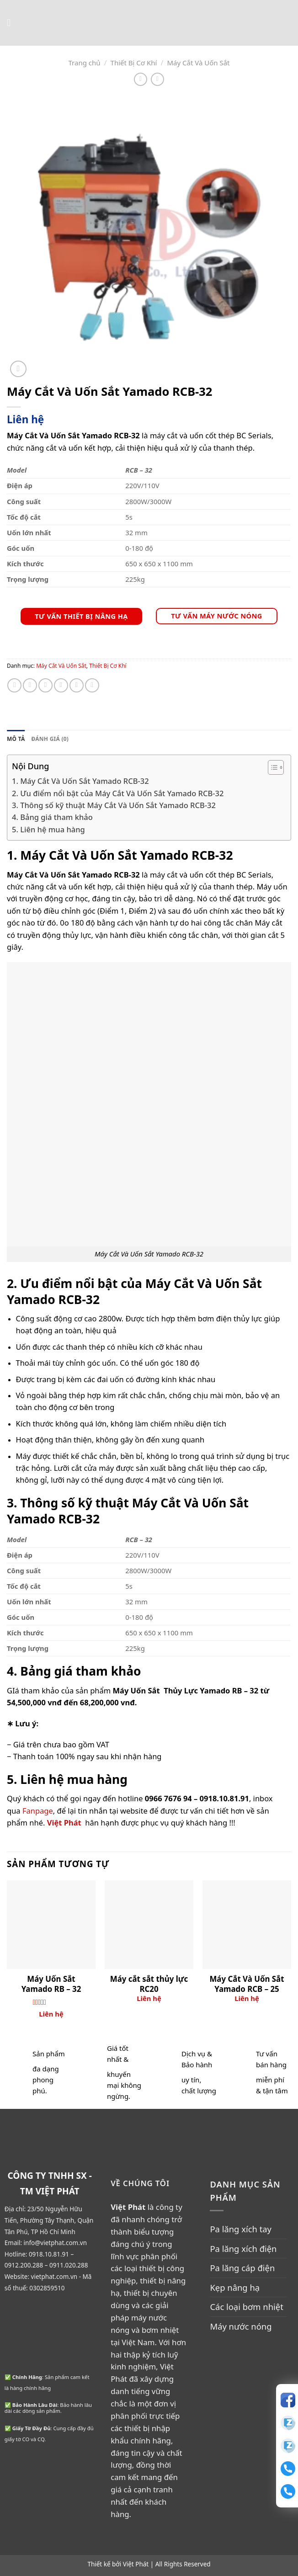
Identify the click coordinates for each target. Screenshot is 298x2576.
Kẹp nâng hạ (235, 2287)
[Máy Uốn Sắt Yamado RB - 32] (51, 1924)
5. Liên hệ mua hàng (48, 829)
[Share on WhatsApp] (14, 685)
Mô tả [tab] (16, 739)
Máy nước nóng (240, 2326)
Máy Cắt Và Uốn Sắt (198, 62)
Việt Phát (136, 2564)
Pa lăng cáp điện (242, 2267)
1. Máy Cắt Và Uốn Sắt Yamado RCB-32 (80, 781)
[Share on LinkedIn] (92, 685)
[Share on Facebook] (30, 685)
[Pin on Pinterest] (76, 685)
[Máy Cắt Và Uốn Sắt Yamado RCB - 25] (246, 1924)
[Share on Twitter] (45, 685)
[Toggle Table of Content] (271, 767)
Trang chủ (84, 62)
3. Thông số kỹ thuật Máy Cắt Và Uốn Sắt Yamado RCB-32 (114, 805)
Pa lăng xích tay (240, 2229)
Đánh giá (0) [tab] (50, 739)
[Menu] (12, 22)
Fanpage (37, 1810)
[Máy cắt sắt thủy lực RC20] (149, 1924)
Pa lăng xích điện (243, 2248)
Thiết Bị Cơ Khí (134, 62)
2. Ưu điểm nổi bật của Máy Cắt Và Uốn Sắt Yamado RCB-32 (118, 793)
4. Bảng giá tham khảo (52, 817)
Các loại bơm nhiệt (246, 2306)
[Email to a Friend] (61, 685)
